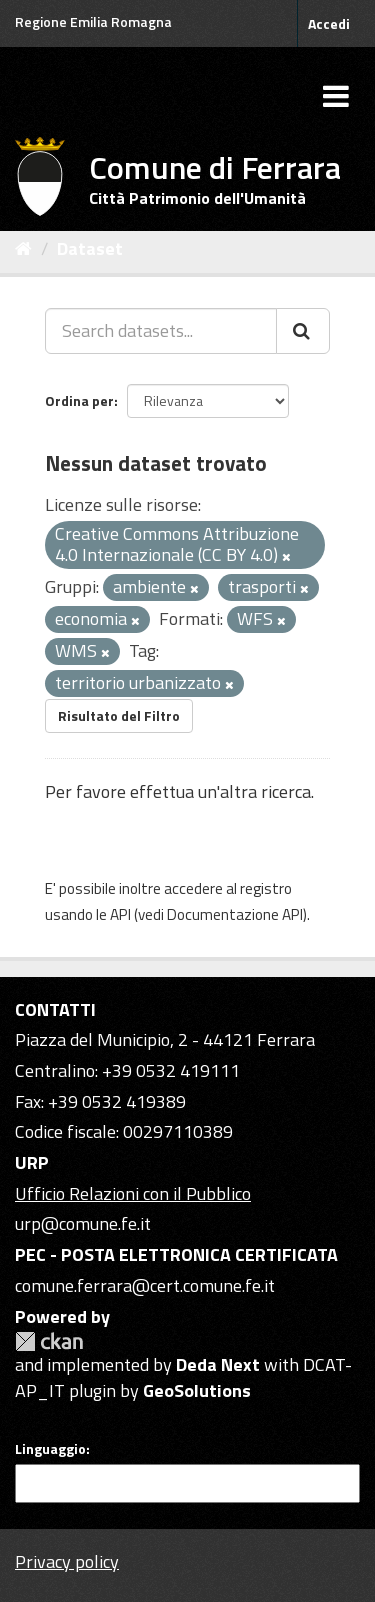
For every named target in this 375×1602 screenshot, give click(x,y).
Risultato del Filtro (119, 715)
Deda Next (218, 1364)
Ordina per (79, 400)
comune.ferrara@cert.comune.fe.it (145, 1285)
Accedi (329, 23)
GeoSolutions (197, 1390)
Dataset (90, 248)
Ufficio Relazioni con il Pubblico (133, 1193)
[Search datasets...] (161, 331)
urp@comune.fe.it (83, 1223)
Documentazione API (235, 914)
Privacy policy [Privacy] (67, 1561)
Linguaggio (50, 1449)
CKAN (49, 1341)
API (120, 914)
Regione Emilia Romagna (93, 21)
